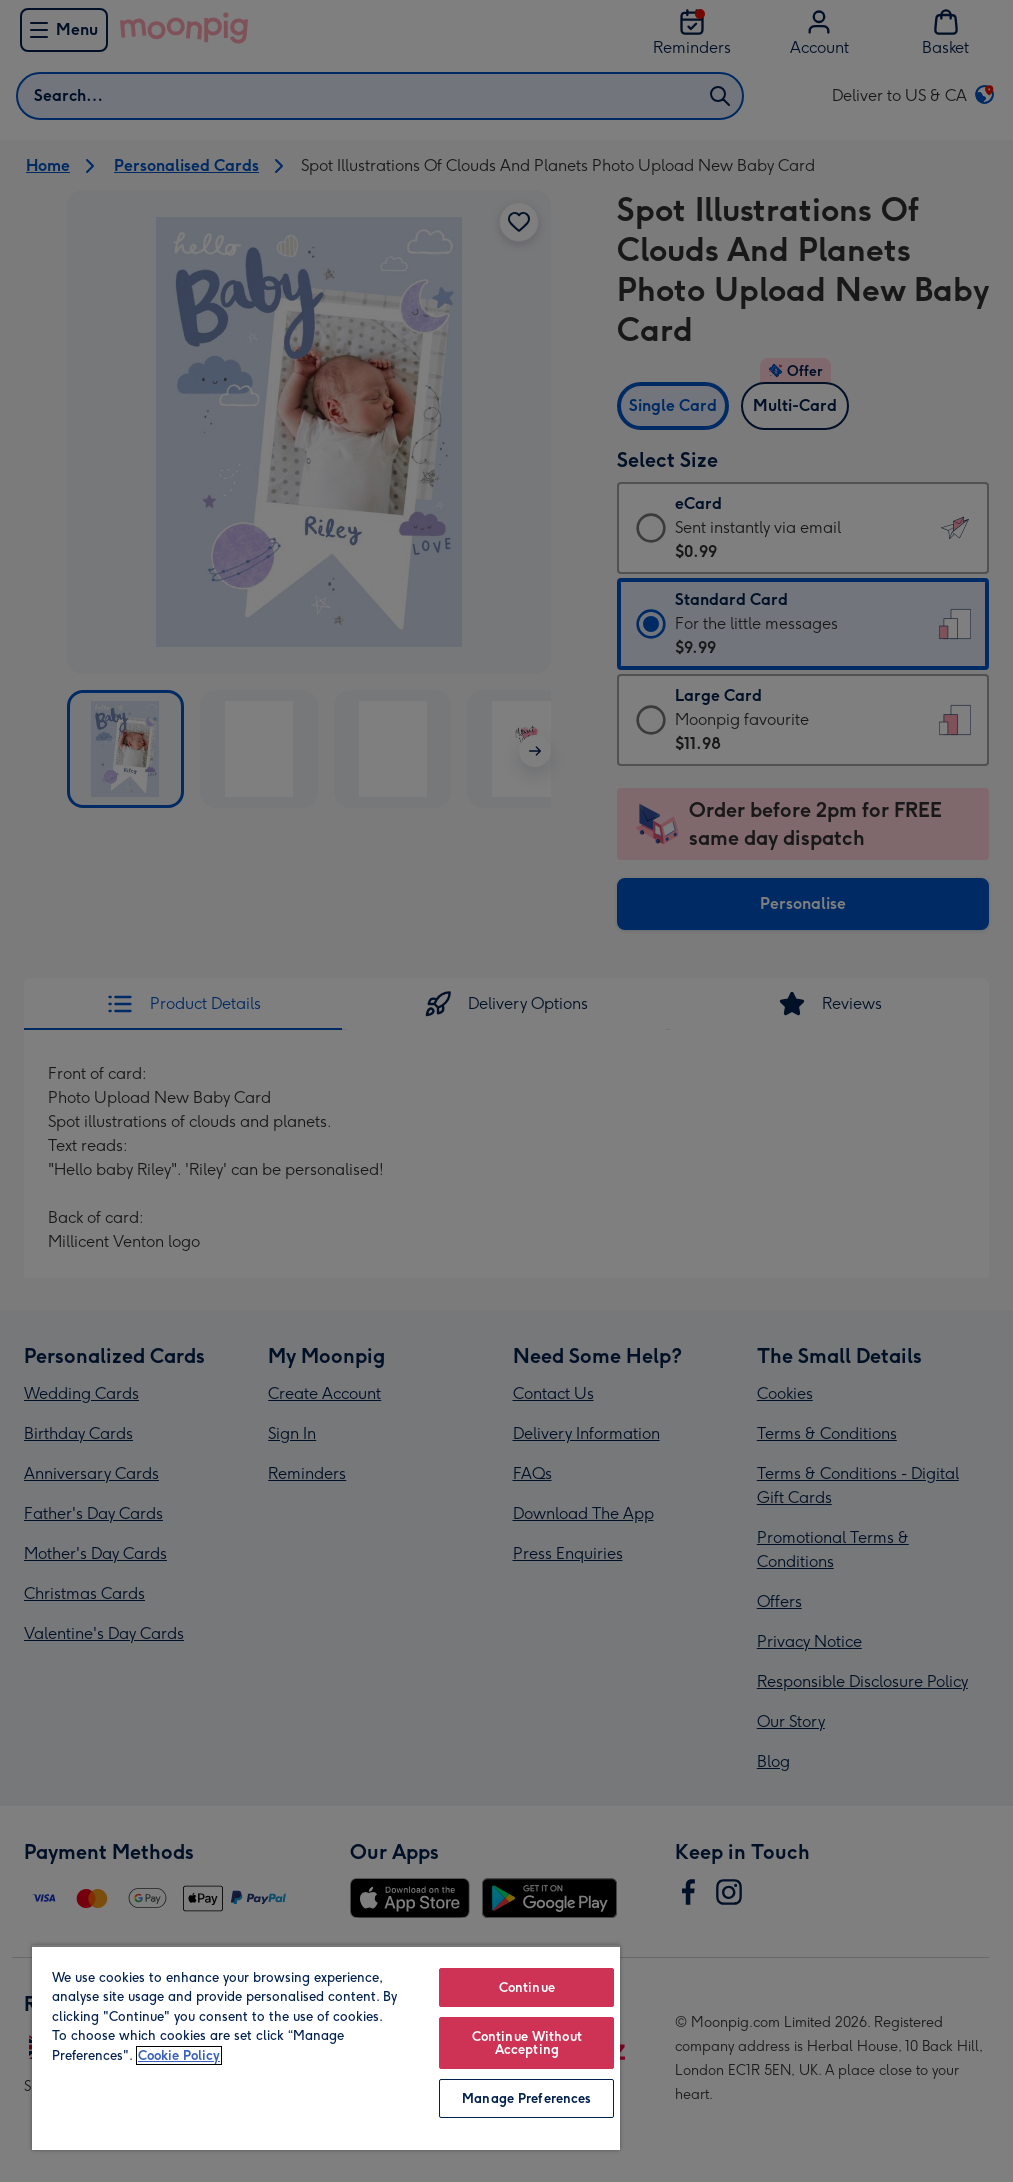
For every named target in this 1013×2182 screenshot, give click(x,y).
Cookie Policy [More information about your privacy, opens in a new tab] (179, 2055)
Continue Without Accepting (527, 2043)
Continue (527, 1987)
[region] (326, 2047)
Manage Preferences (526, 2098)
